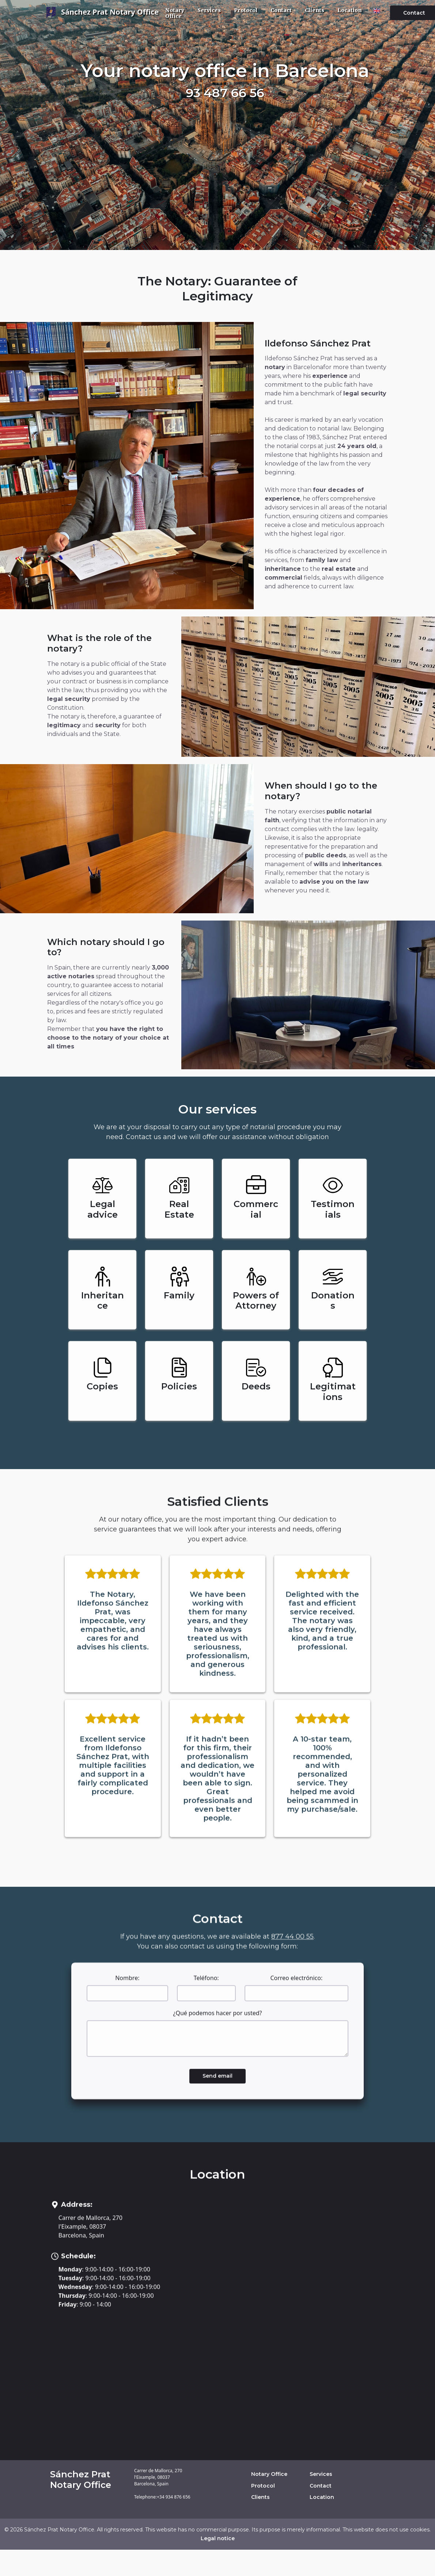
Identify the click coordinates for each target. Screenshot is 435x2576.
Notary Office (174, 13)
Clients (314, 10)
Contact (281, 10)
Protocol (245, 10)
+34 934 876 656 (173, 2497)
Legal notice (218, 2538)
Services (209, 10)
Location (349, 10)
